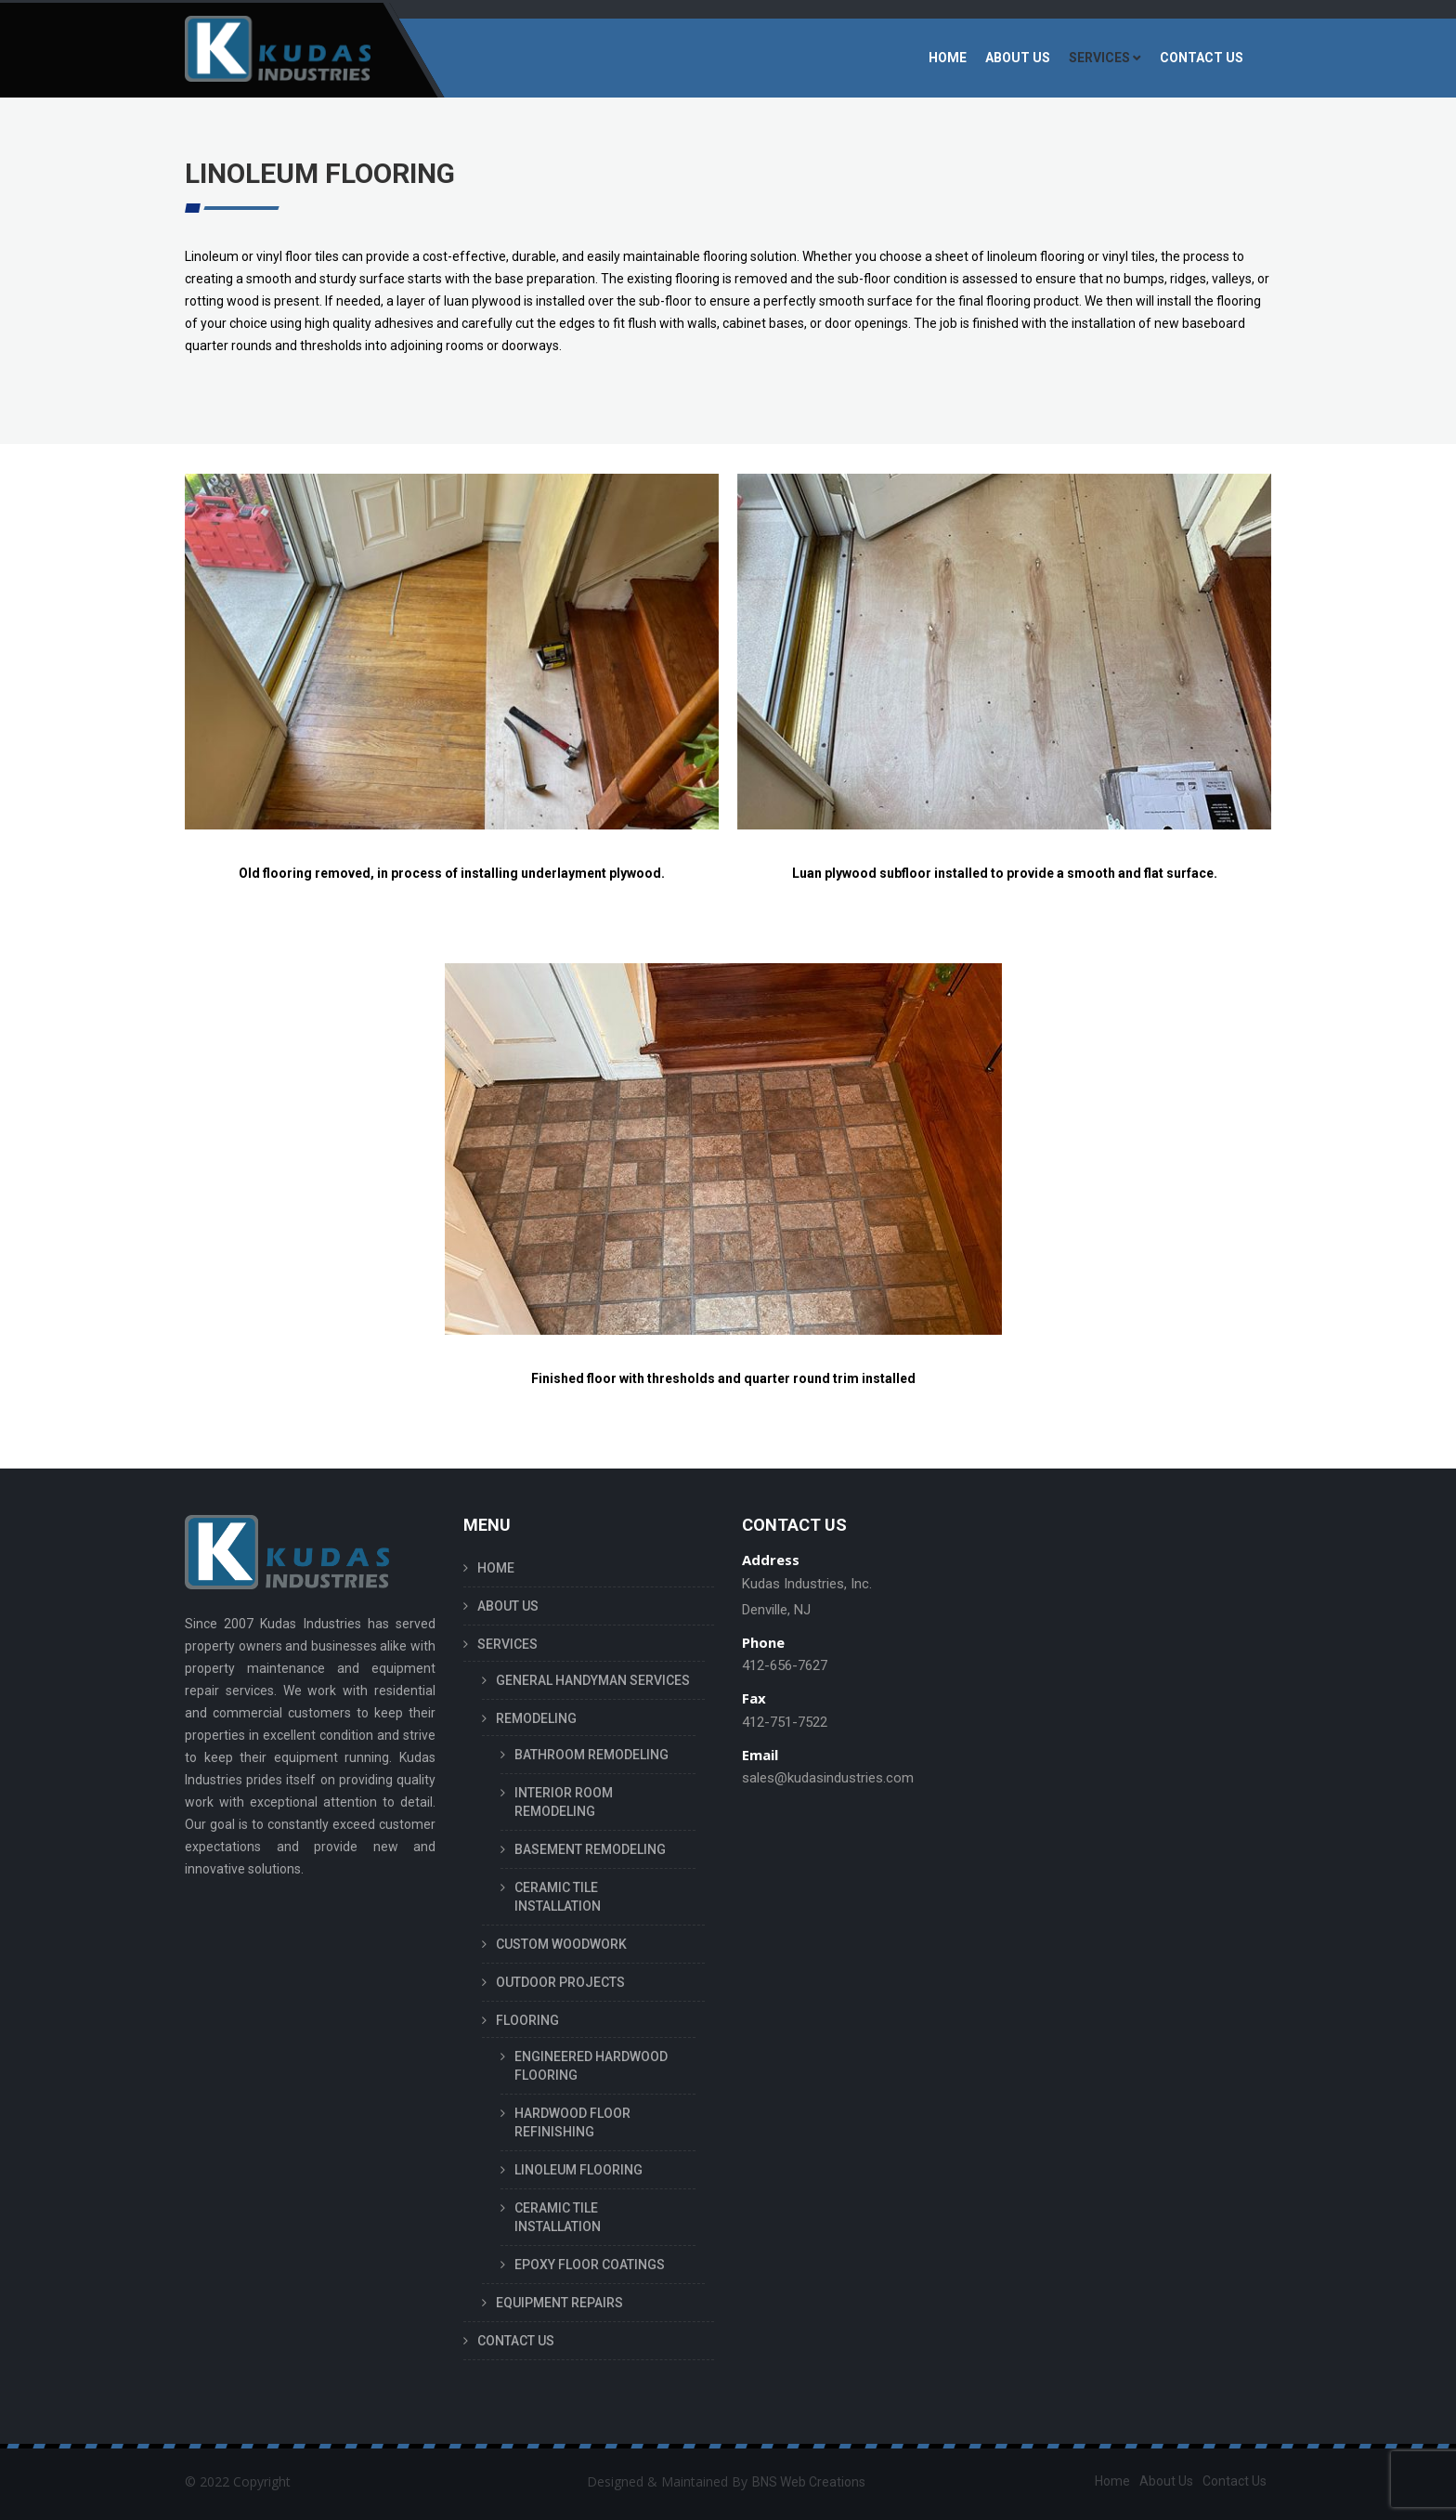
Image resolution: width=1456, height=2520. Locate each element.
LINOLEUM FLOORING (578, 2169)
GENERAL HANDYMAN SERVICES (593, 1680)
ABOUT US (1017, 57)
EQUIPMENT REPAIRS (559, 2302)
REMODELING (536, 1718)
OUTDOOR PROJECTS (560, 1982)
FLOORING (527, 2020)
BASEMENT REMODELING (590, 1849)
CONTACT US (1201, 57)
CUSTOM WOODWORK (561, 1944)
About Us (1166, 2481)
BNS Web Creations (808, 2481)
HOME (948, 57)
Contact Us (1234, 2481)
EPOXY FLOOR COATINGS (589, 2264)
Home (1112, 2481)
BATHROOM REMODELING (591, 1754)
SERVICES (1099, 57)
